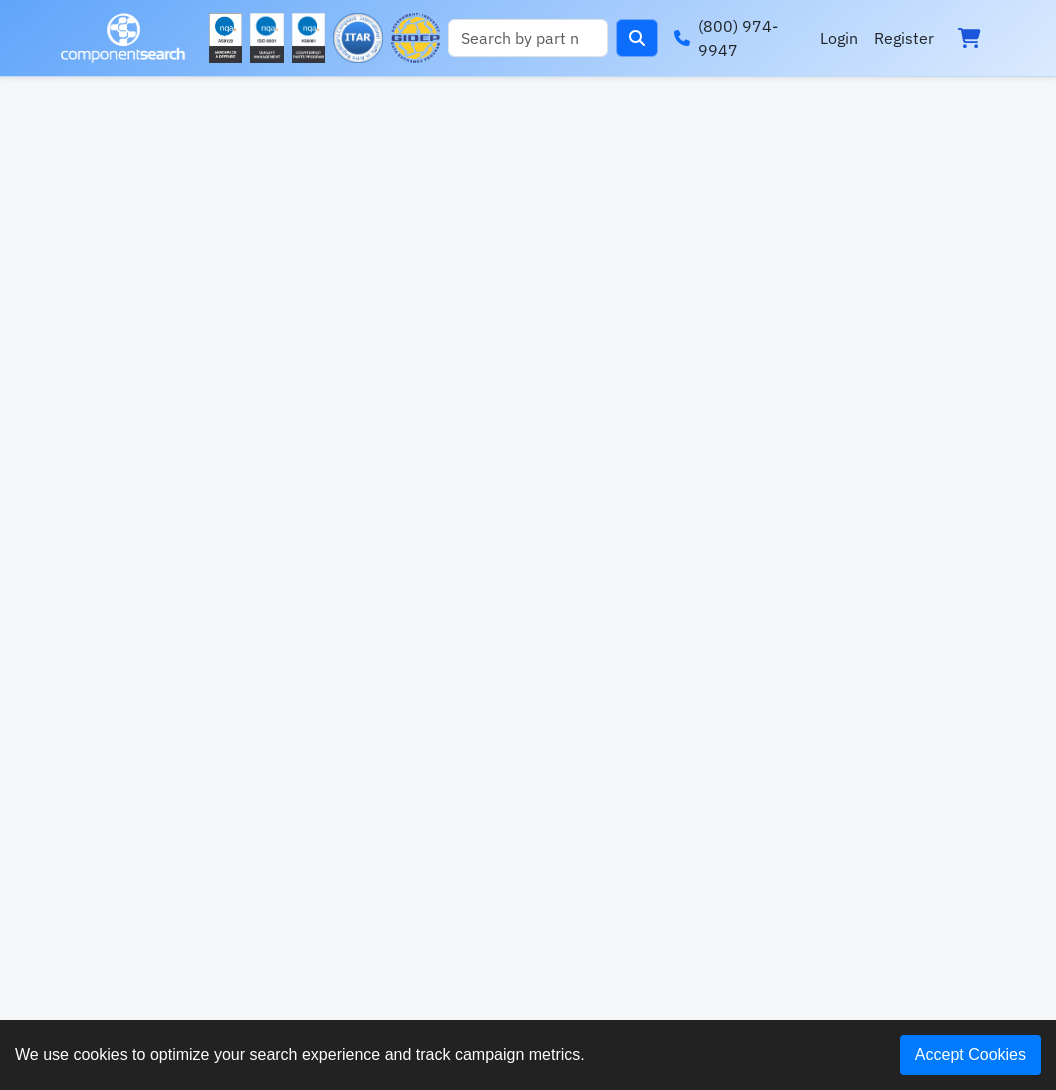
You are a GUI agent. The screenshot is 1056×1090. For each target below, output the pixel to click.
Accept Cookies (970, 1054)
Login (839, 38)
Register (904, 38)
